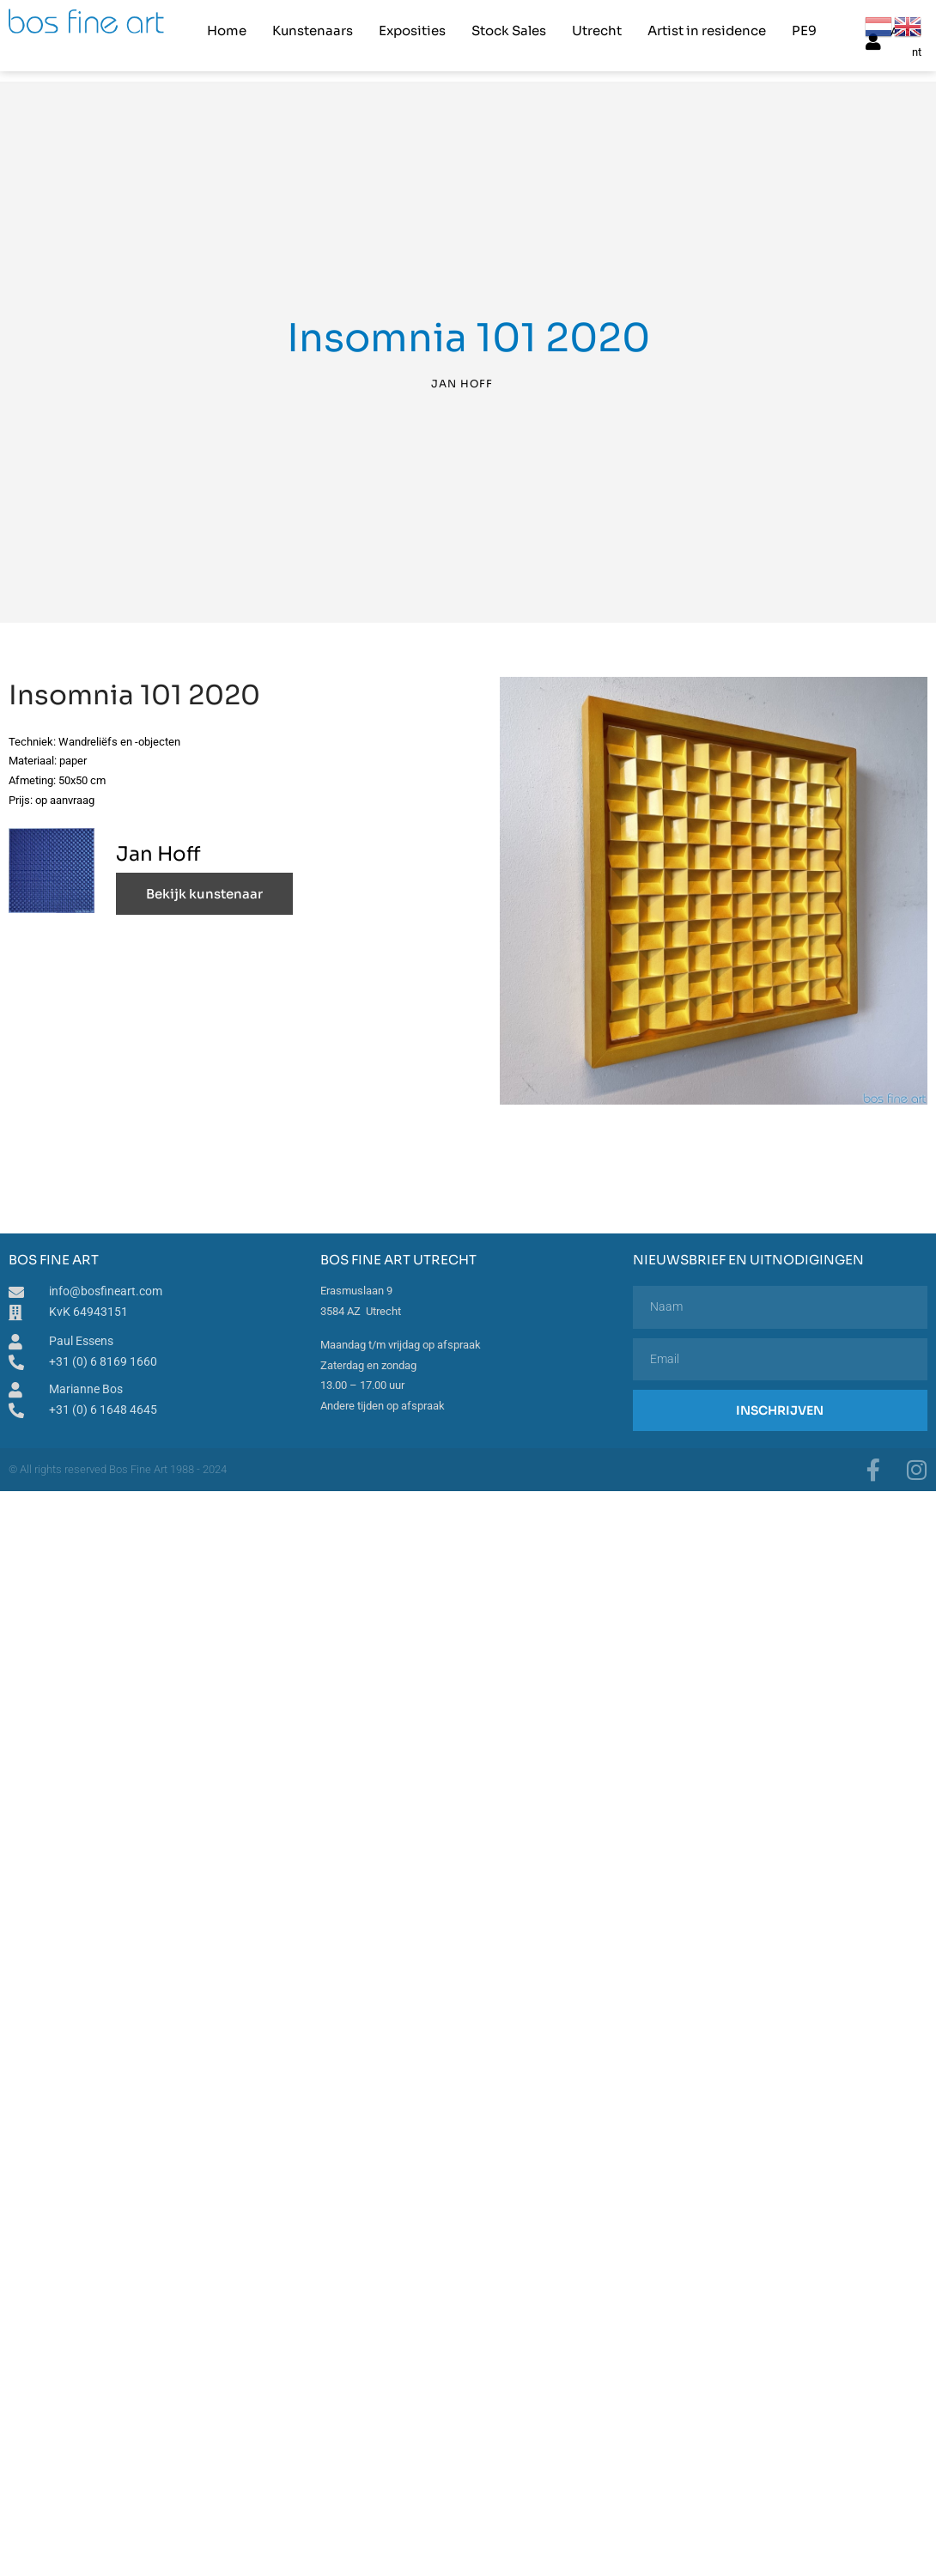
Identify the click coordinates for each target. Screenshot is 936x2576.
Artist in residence (706, 30)
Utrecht (597, 30)
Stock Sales (508, 30)
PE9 (804, 30)
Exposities (412, 30)
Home (226, 30)
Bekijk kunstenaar (204, 892)
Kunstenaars (312, 30)
